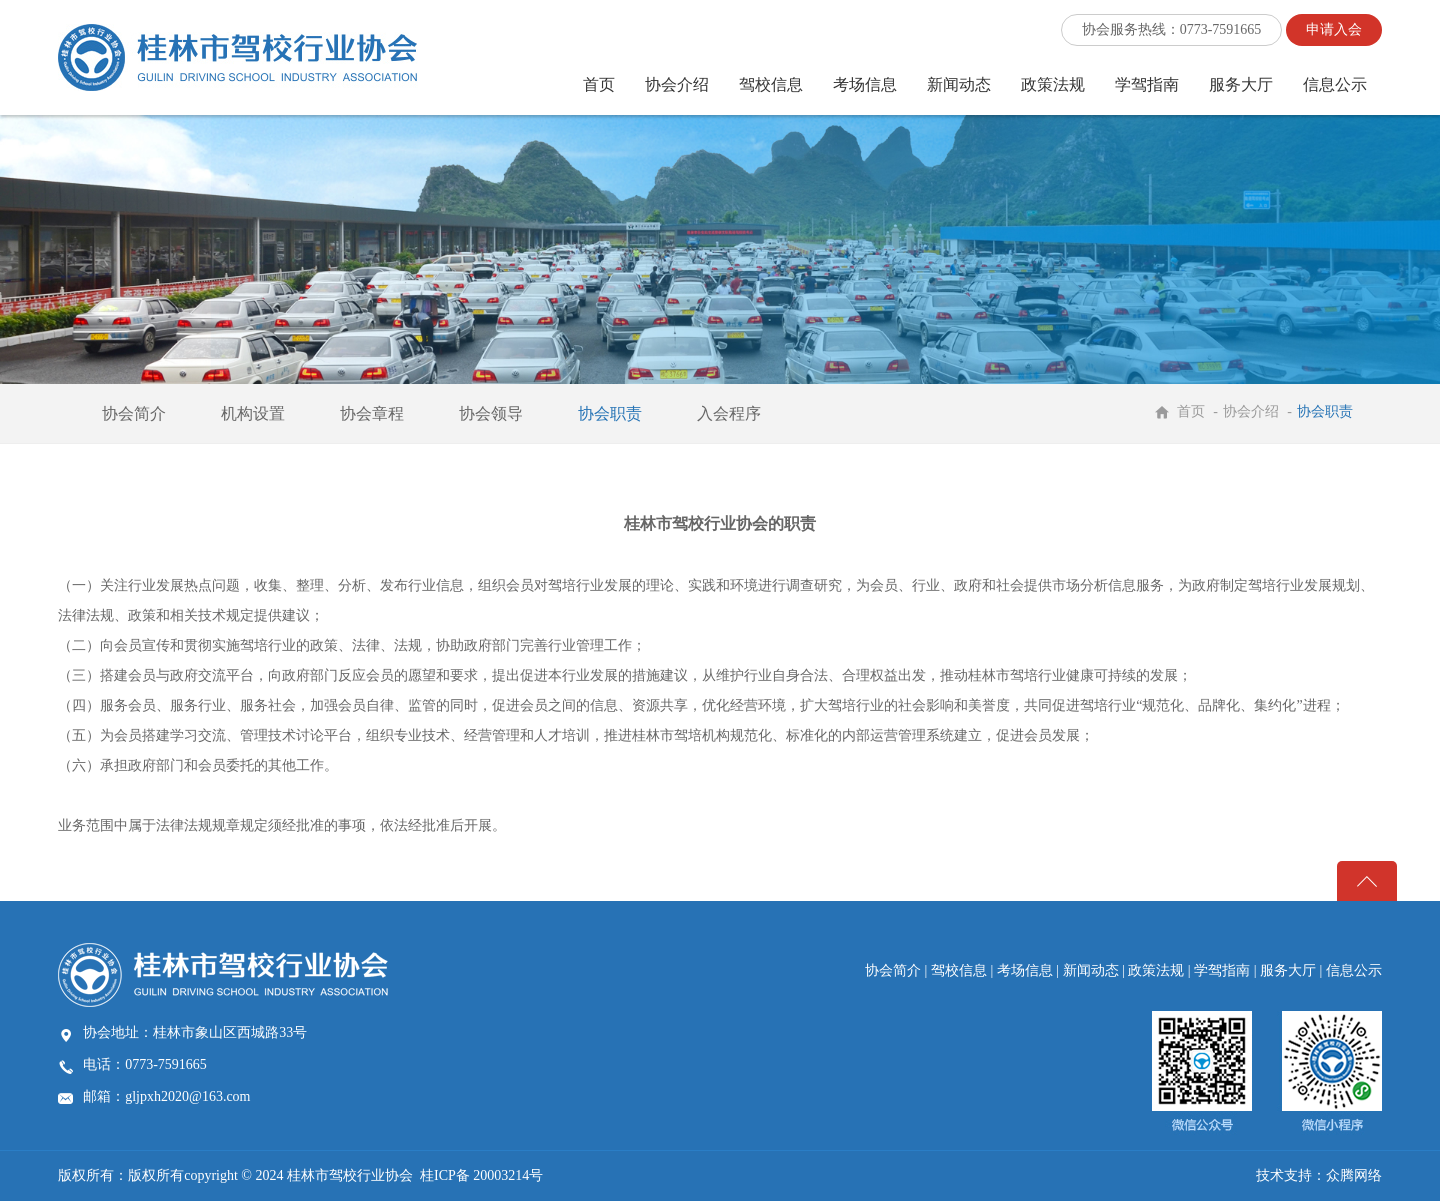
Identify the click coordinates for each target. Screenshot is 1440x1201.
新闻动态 (959, 84)
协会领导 (491, 413)
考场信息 (865, 84)
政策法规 (1053, 84)
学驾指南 (1147, 84)
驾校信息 (771, 84)
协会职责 (610, 413)
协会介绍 (677, 84)
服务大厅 (1241, 84)
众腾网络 (1354, 1175)
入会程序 (729, 413)
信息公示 (1335, 84)
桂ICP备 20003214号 (481, 1175)
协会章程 (372, 413)
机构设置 (253, 413)
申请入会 (1334, 29)
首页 (599, 84)
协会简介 (134, 413)
